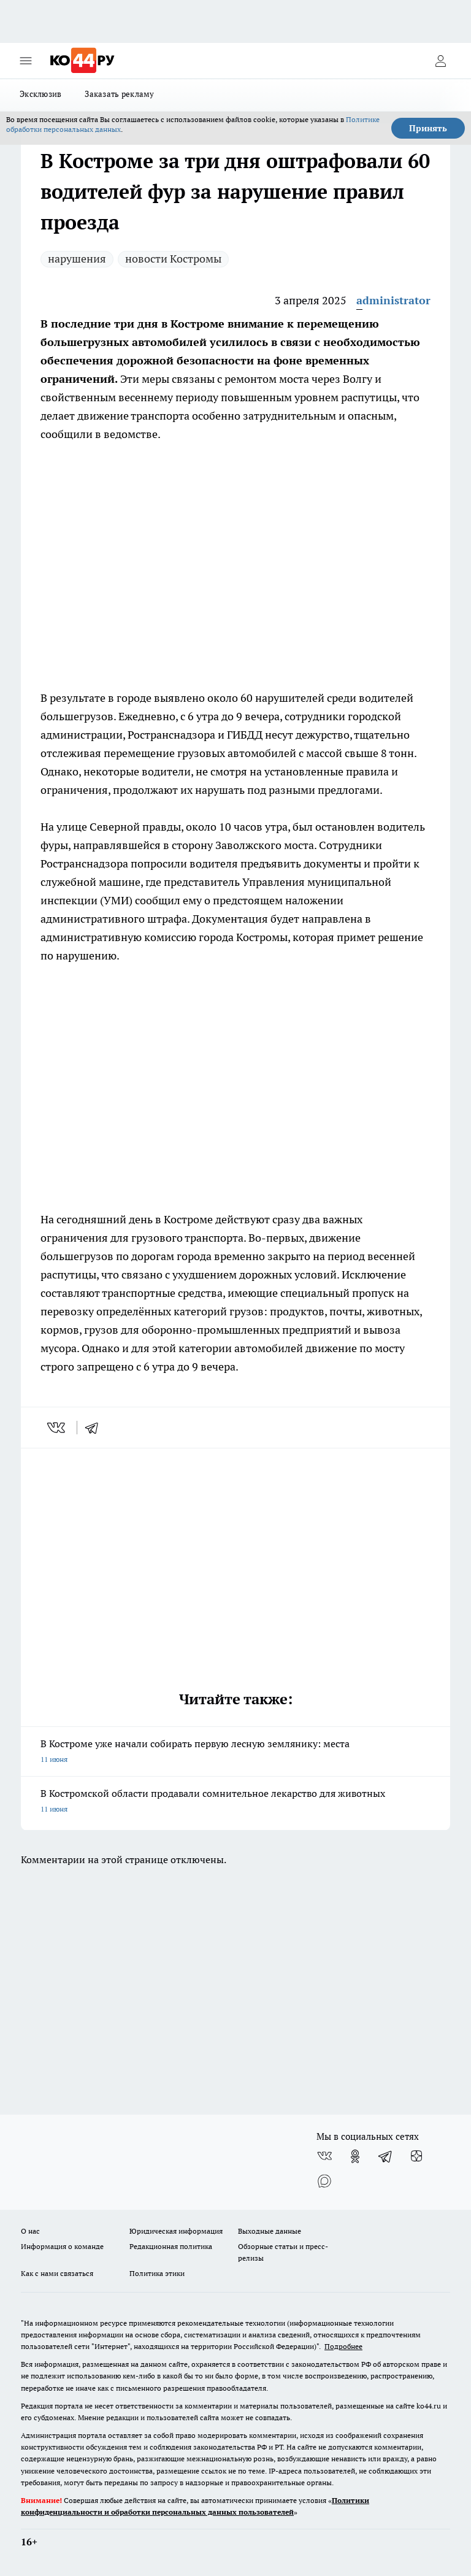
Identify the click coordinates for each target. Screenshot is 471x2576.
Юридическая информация (176, 2231)
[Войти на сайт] (440, 60)
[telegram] (95, 1427)
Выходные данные (269, 2231)
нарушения (77, 259)
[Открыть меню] (25, 60)
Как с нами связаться (57, 2273)
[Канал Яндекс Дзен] (416, 2156)
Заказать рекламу (119, 93)
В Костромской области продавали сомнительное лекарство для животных (235, 1802)
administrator (393, 300)
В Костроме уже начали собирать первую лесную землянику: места (235, 1752)
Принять (428, 128)
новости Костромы (173, 259)
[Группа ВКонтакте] (324, 2156)
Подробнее (343, 2346)
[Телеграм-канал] (385, 2156)
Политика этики (157, 2273)
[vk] (57, 1427)
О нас (30, 2231)
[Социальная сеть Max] (324, 2181)
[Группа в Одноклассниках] (355, 2156)
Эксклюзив (40, 93)
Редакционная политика (170, 2246)
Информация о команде (62, 2246)
